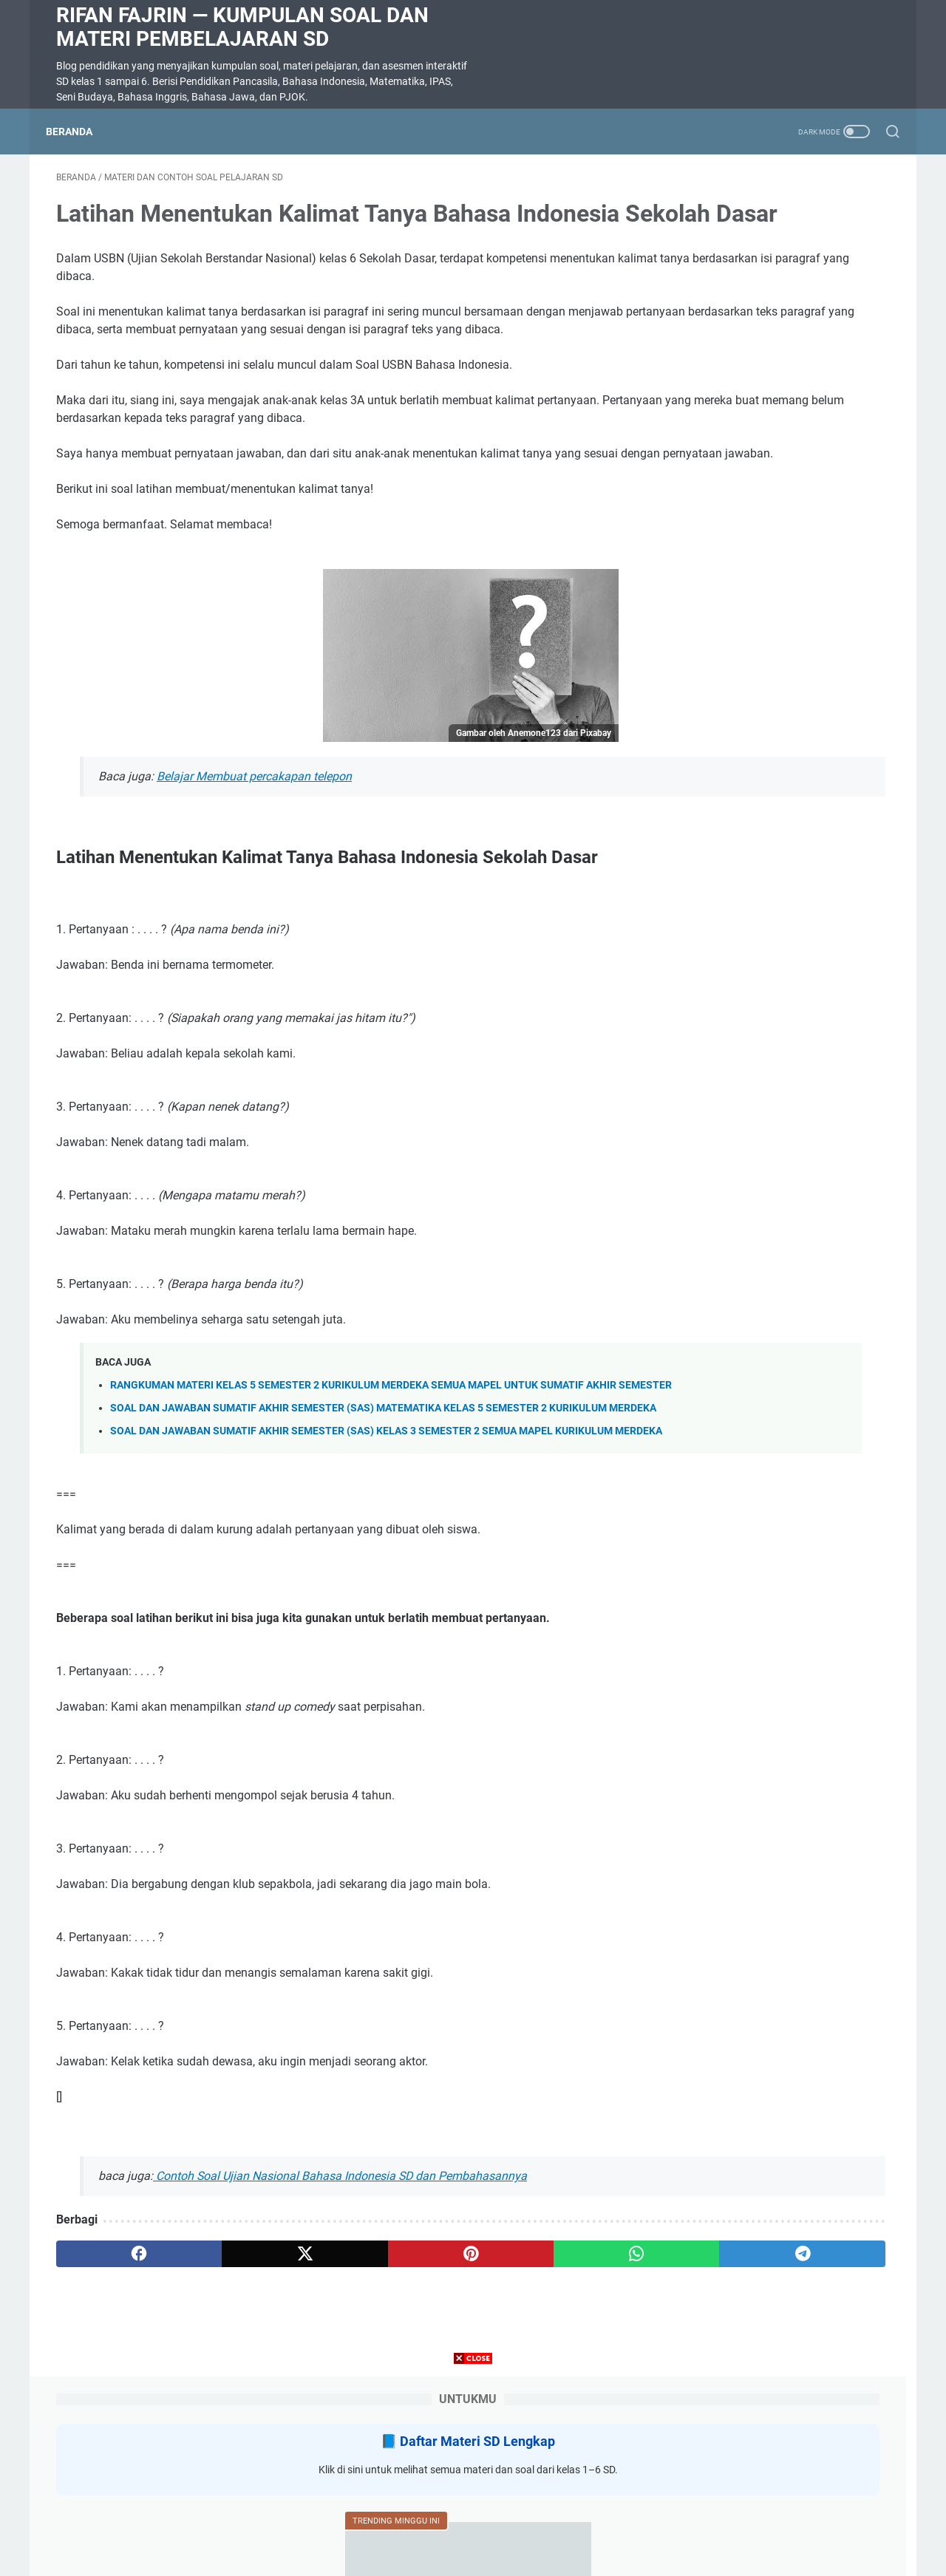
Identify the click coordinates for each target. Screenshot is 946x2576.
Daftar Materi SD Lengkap (788, 228)
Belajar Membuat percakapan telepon (254, 858)
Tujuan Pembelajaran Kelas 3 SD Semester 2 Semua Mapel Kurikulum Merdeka (777, 608)
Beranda (79, 131)
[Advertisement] (473, 2472)
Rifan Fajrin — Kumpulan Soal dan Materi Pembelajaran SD (242, 27)
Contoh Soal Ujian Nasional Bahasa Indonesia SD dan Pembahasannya (340, 2305)
